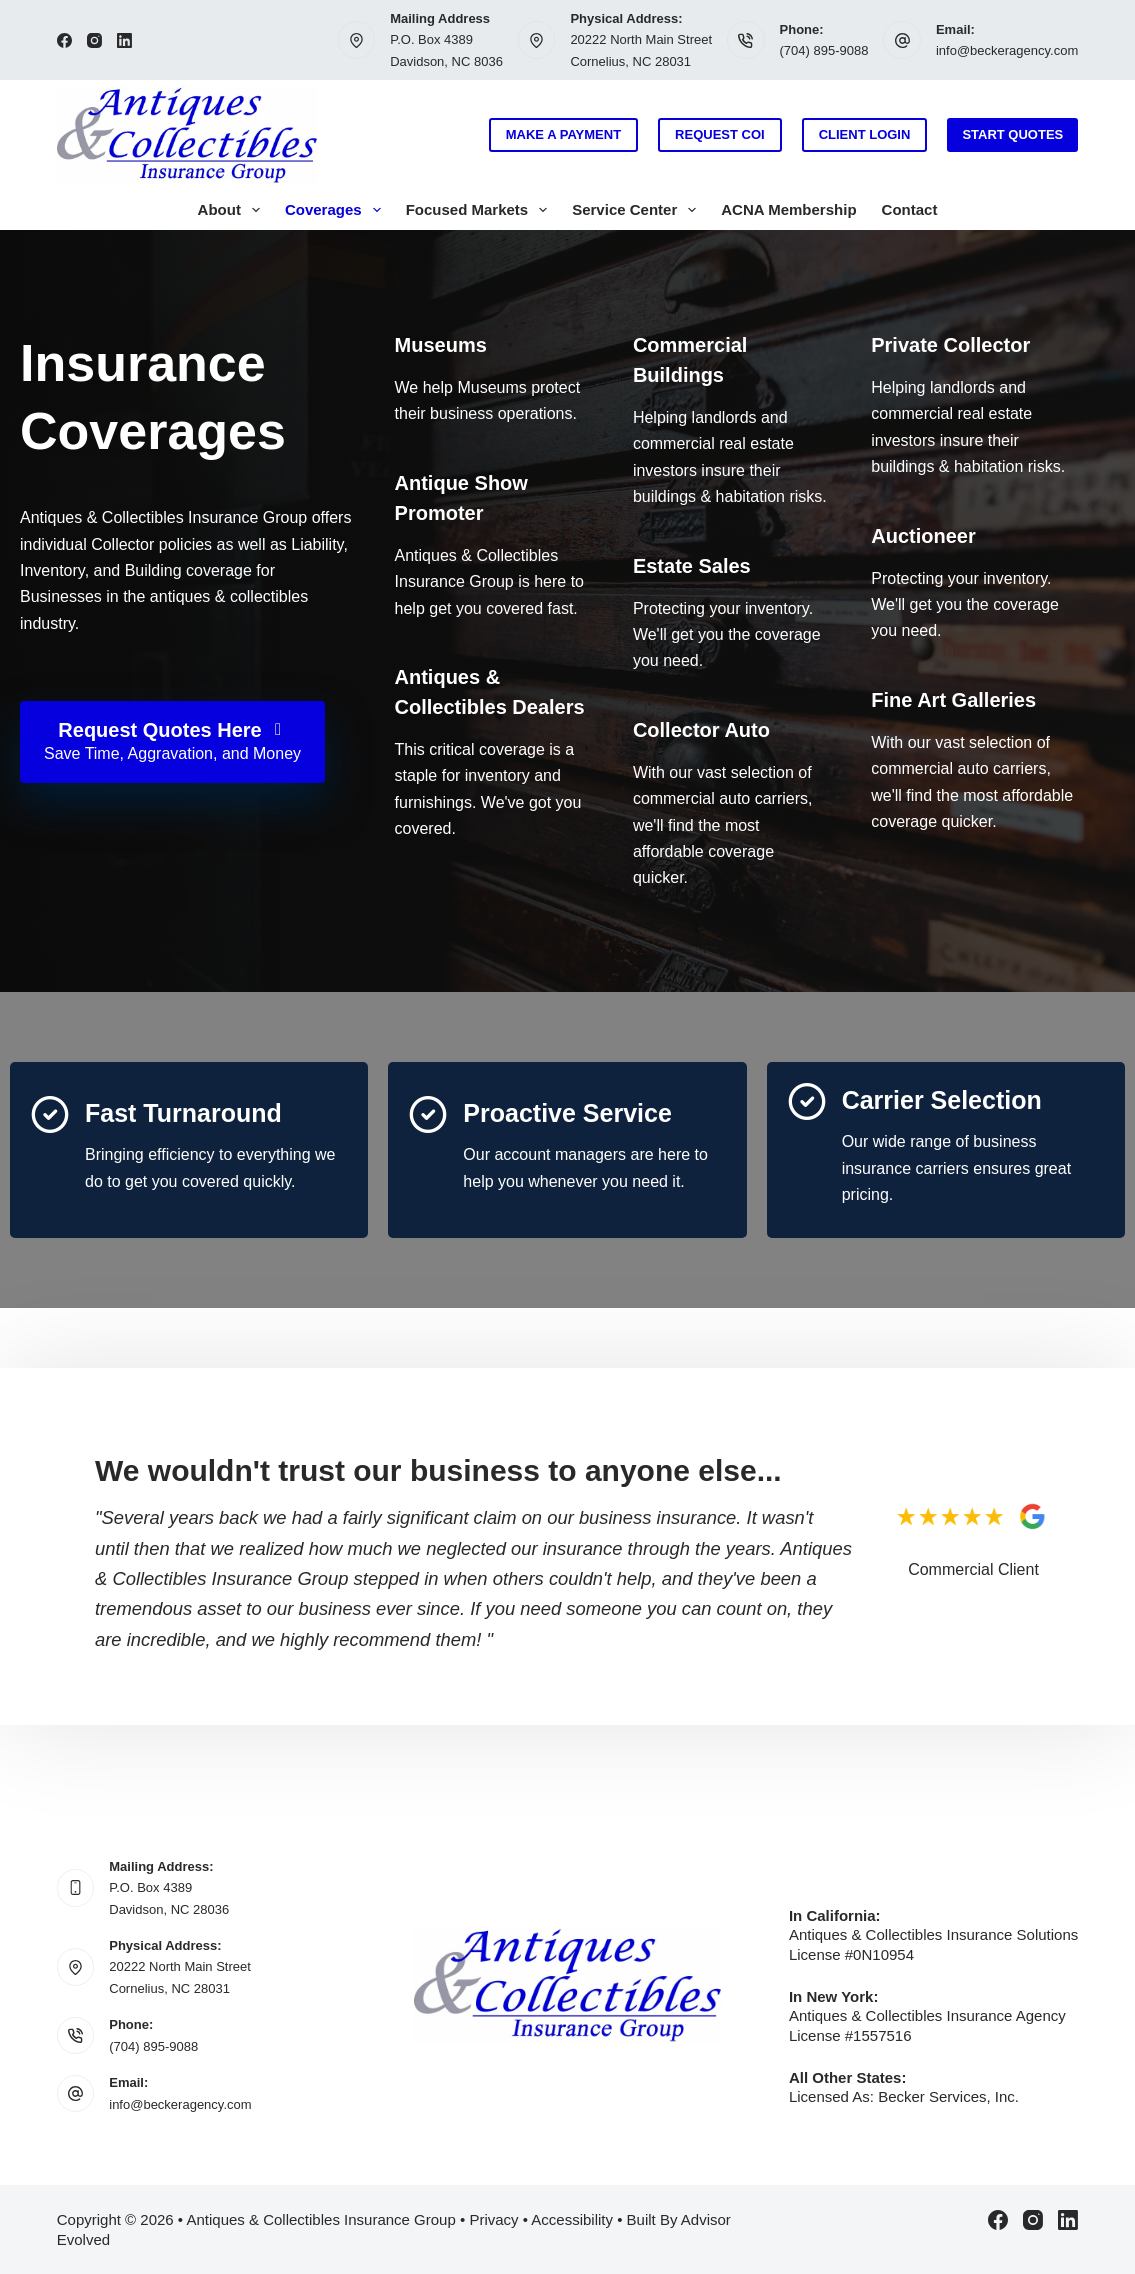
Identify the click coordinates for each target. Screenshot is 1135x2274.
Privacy (493, 2219)
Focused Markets (481, 210)
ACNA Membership (788, 209)
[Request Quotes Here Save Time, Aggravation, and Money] (172, 742)
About (233, 210)
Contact (910, 209)
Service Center (638, 210)
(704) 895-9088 (824, 50)
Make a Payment (563, 134)
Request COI (720, 134)
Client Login (865, 134)
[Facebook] (64, 40)
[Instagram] (94, 40)
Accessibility (572, 2219)
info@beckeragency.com (1007, 50)
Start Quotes (1012, 134)
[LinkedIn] (124, 40)
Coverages (337, 210)
